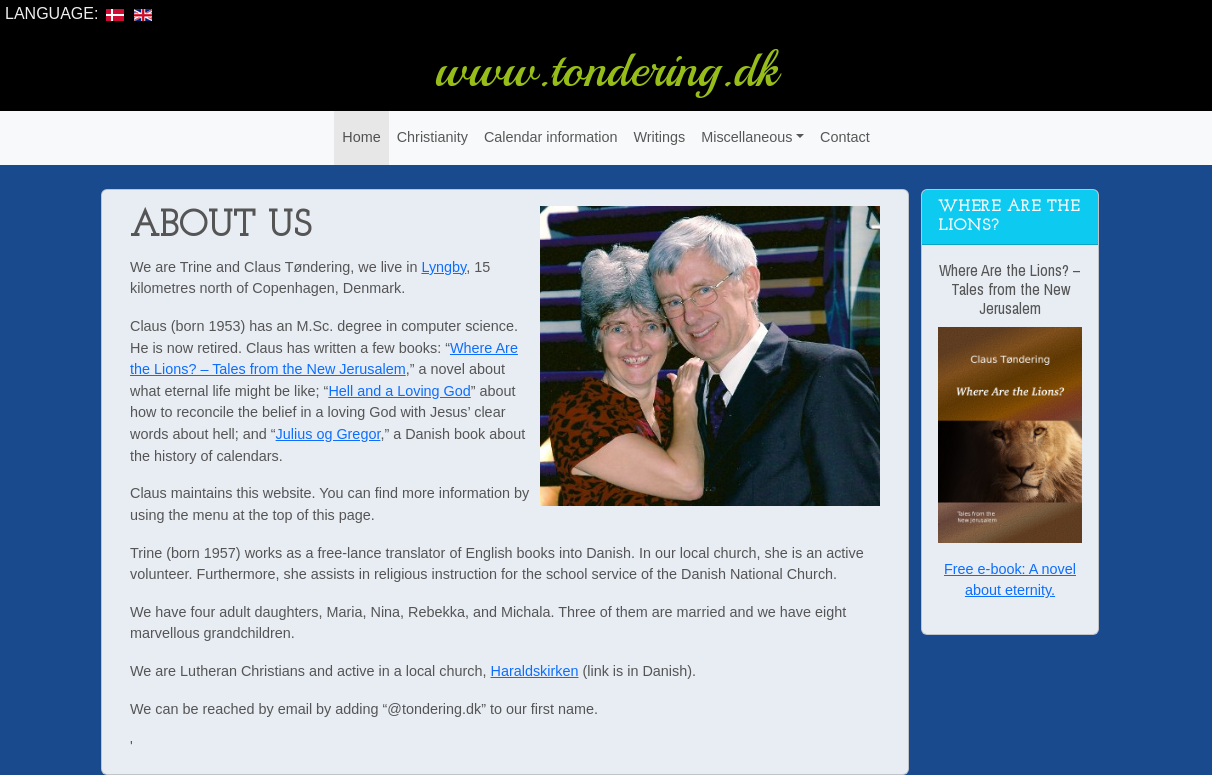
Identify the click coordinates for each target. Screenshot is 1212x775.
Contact (845, 137)
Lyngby (443, 267)
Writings (659, 137)
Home (361, 137)
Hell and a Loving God (399, 391)
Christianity (432, 137)
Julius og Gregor (328, 434)
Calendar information (551, 137)
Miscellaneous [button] (746, 137)
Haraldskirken (535, 671)
